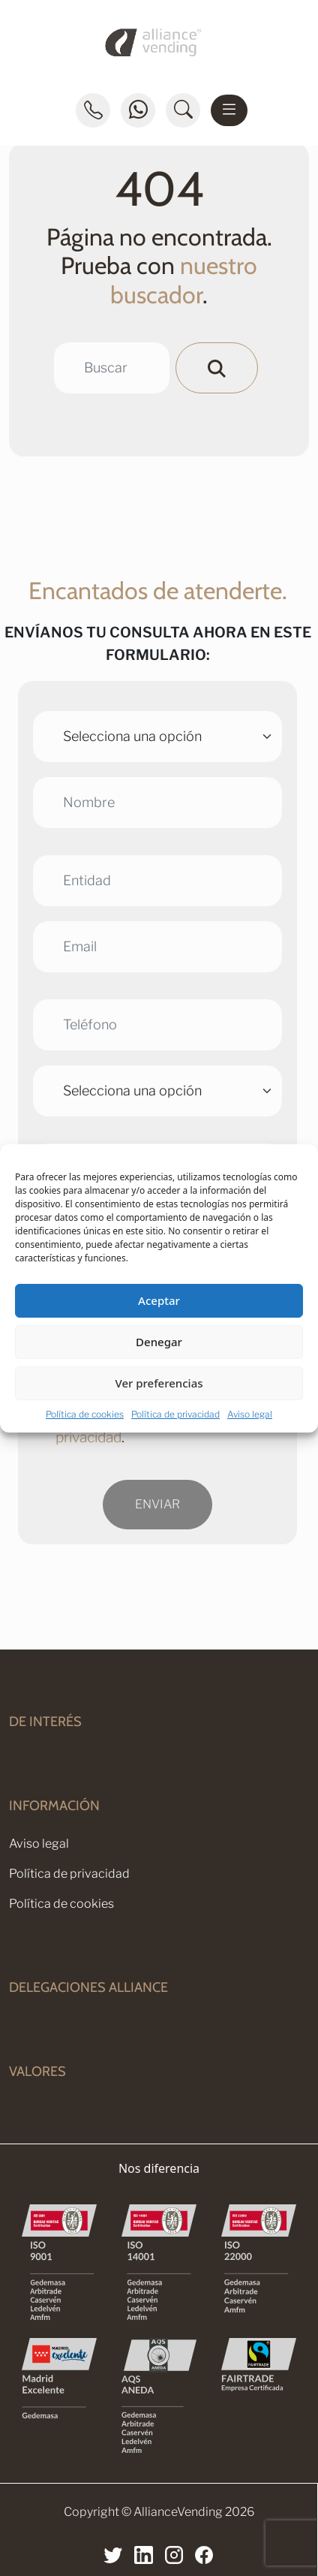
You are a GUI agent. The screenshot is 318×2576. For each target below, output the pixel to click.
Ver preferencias (158, 1382)
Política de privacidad (175, 1414)
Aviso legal (249, 1414)
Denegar (159, 1341)
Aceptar (159, 1300)
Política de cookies (85, 1414)
